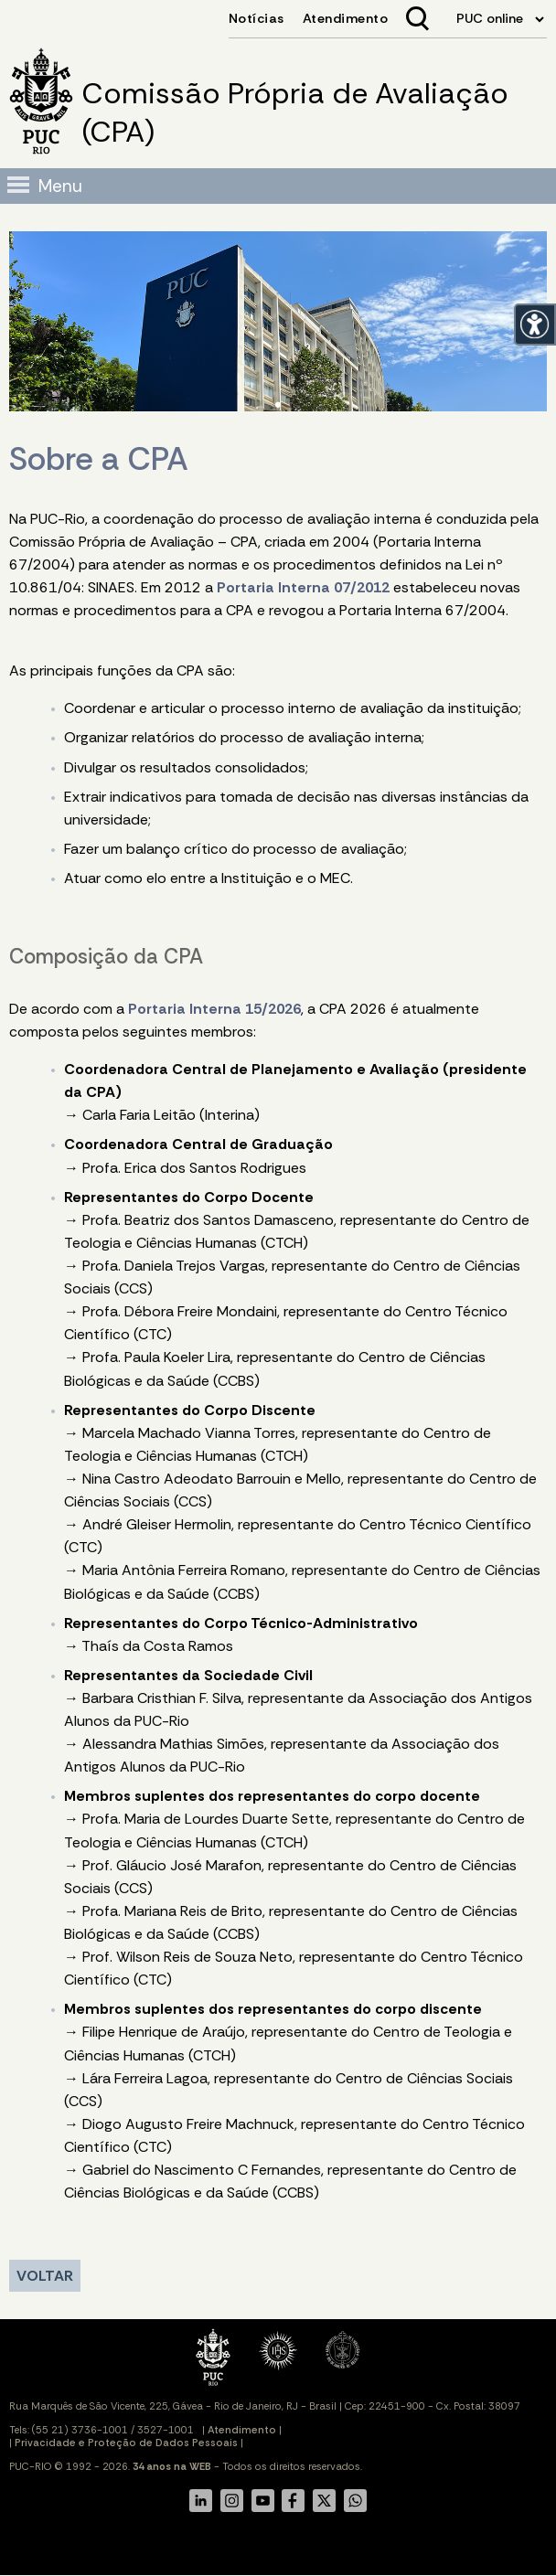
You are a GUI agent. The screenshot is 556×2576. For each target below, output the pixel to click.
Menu (60, 186)
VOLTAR (44, 2275)
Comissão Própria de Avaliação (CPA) (295, 112)
